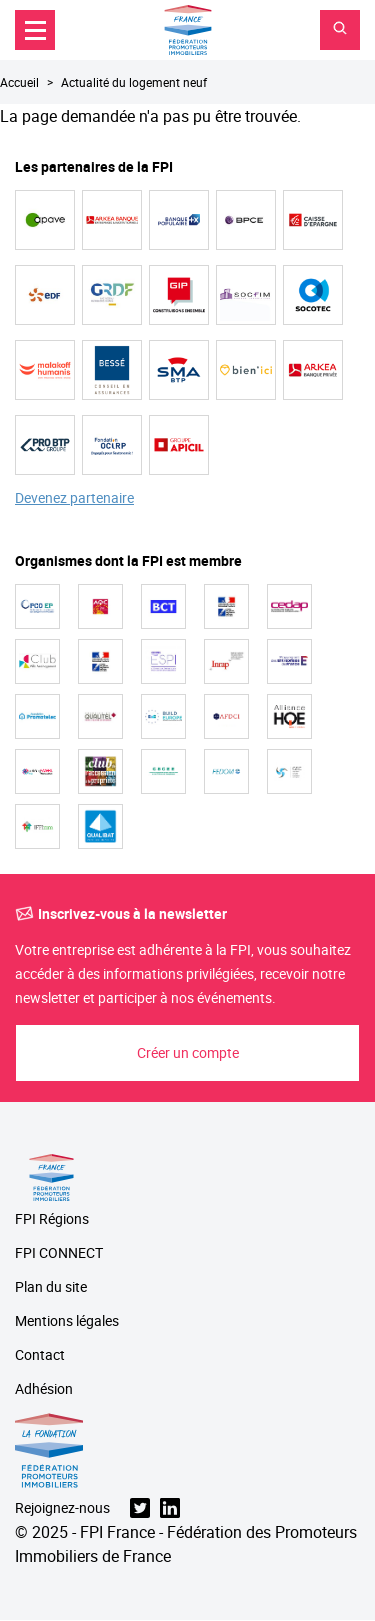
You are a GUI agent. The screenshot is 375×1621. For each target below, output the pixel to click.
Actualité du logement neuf (134, 82)
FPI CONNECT (59, 1253)
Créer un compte (188, 1052)
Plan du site (51, 1287)
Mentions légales (67, 1321)
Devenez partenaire (74, 498)
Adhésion (44, 1389)
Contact (40, 1355)
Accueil (19, 82)
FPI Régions (52, 1219)
